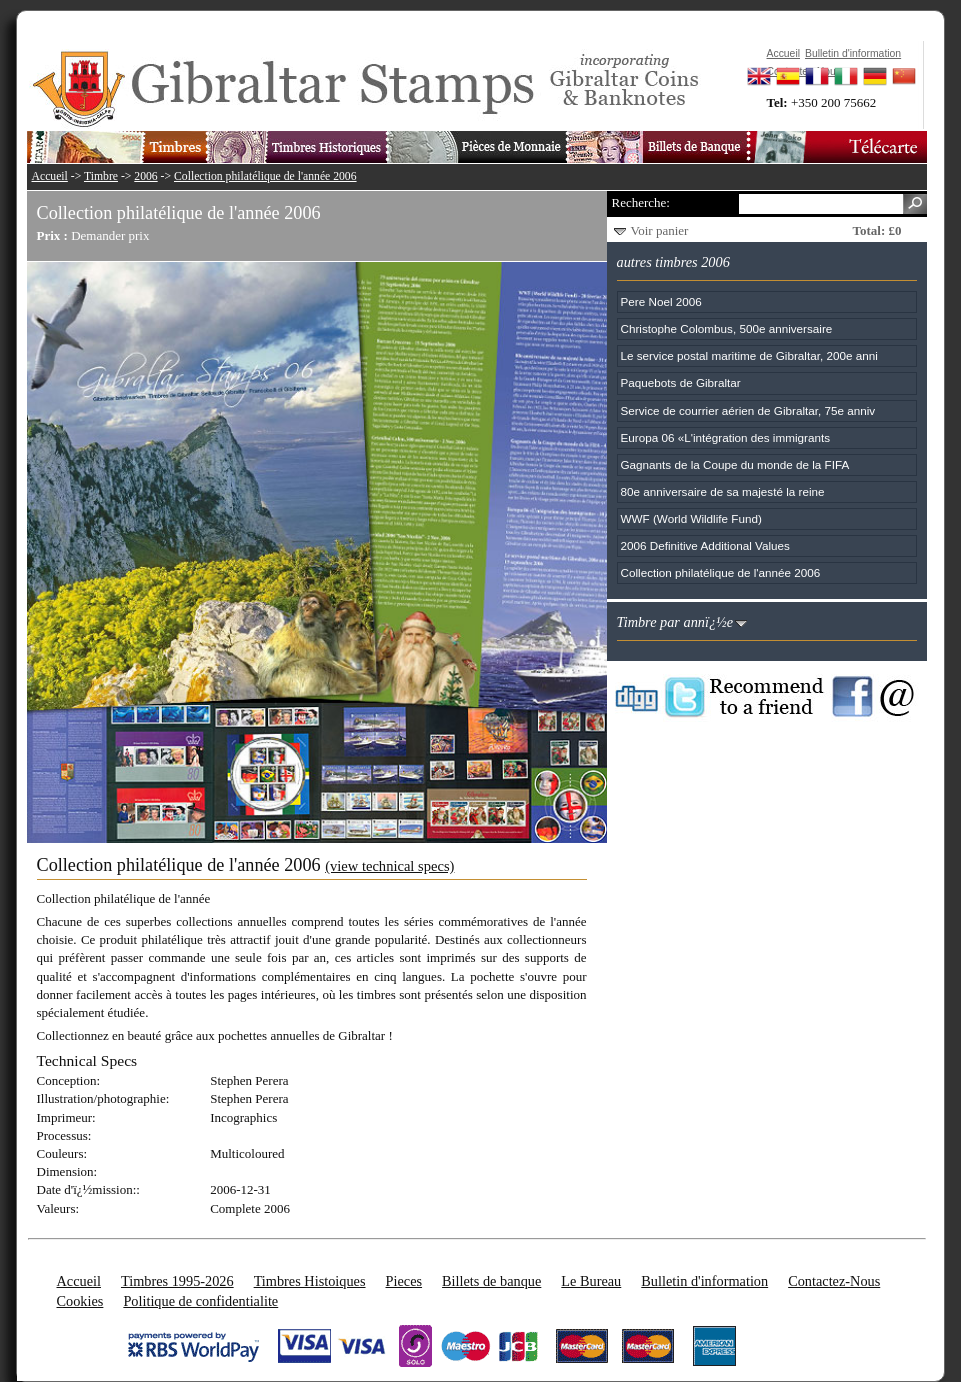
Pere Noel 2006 (661, 301)
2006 (145, 176)
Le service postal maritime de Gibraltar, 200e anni (749, 355)
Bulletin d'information (704, 1281)
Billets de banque (491, 1281)
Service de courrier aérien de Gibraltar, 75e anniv (748, 410)
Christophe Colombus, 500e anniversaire (727, 328)
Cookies (80, 1301)
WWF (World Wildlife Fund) (691, 518)
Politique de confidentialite (200, 1301)
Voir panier (660, 230)
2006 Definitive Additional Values (705, 545)
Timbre (101, 176)
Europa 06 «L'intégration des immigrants (725, 437)
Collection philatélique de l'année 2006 (265, 176)
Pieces (404, 1281)
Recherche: (641, 202)
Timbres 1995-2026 (177, 1281)
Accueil (50, 176)
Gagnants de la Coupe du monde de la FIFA (735, 464)
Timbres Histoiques (310, 1281)
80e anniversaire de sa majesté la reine (723, 491)
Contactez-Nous (834, 1281)
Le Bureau (591, 1281)
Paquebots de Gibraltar (681, 382)
